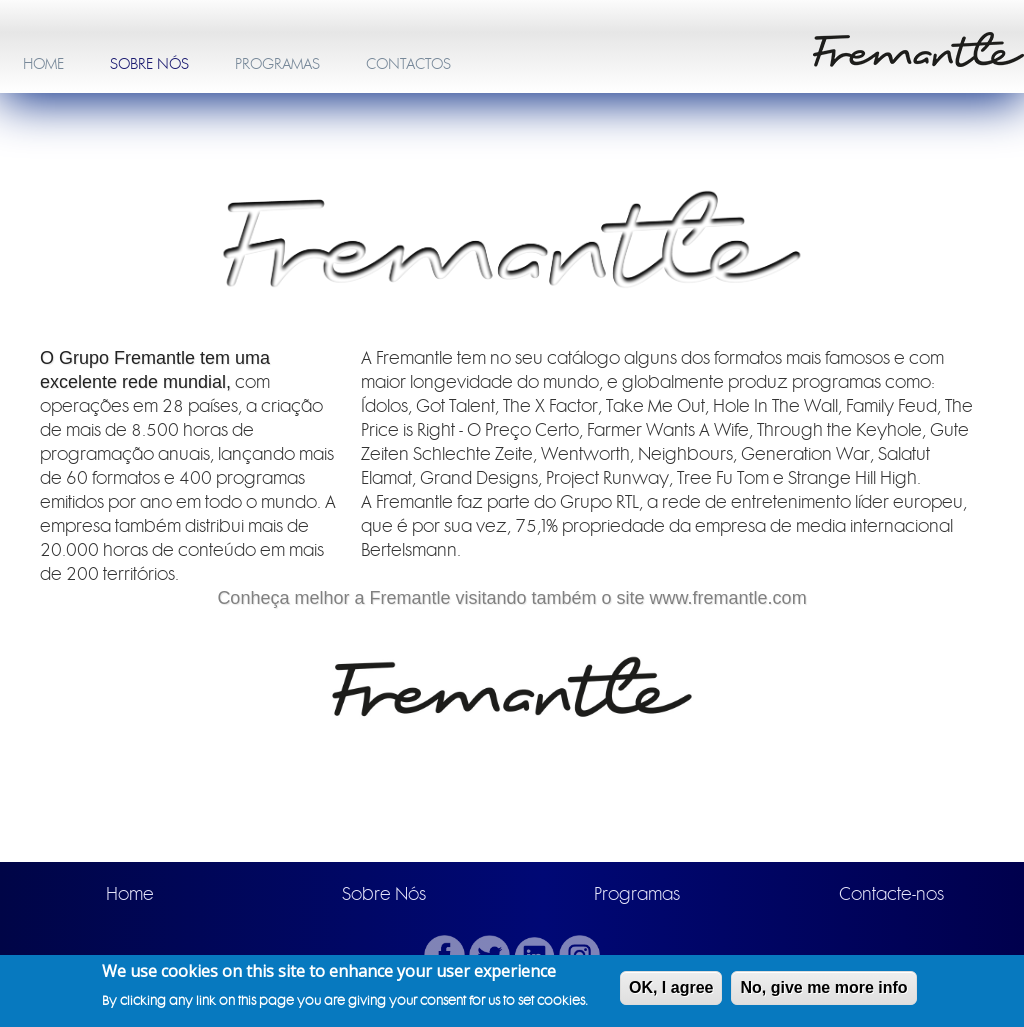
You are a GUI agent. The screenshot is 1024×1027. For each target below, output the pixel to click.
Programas (637, 894)
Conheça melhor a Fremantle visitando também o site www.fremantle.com (511, 598)
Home (130, 894)
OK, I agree (671, 988)
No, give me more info (823, 988)
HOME (43, 64)
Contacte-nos (891, 894)
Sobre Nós (384, 894)
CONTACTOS (408, 64)
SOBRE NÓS (149, 64)
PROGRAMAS (277, 64)
